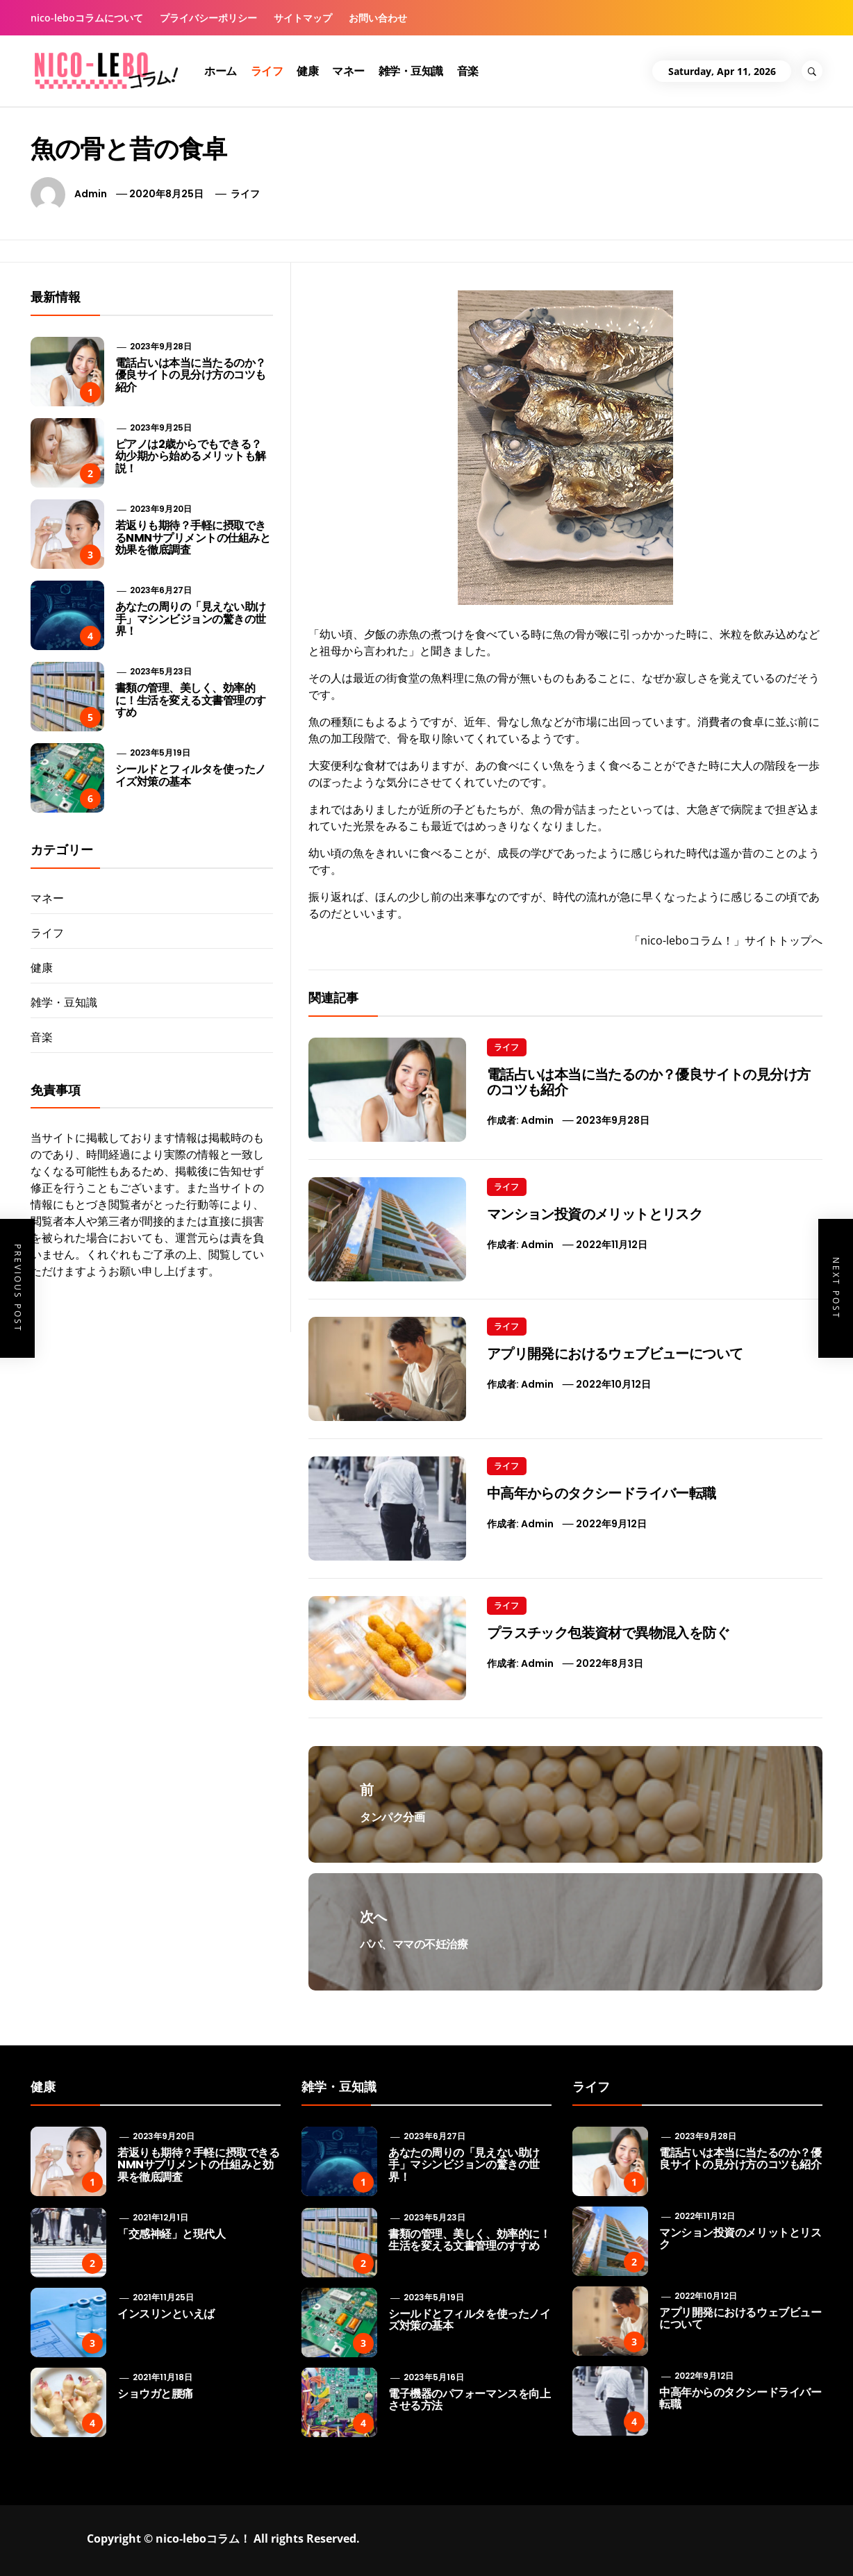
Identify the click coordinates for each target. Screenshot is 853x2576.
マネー (348, 70)
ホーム (220, 70)
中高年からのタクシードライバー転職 (601, 1493)
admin (90, 194)
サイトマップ (303, 17)
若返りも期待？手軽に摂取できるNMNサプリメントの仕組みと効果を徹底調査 (193, 537)
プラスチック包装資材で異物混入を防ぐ (608, 1633)
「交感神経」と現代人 (171, 2234)
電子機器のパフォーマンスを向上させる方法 (469, 2400)
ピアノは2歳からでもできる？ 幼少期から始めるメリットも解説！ (190, 456)
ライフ (267, 70)
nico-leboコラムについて (87, 17)
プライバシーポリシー (208, 17)
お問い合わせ (378, 17)
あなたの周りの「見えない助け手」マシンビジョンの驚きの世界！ (190, 619)
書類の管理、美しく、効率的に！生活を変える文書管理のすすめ (190, 700)
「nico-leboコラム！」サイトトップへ (725, 940)
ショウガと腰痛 (155, 2394)
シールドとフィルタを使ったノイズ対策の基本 (190, 775)
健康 (307, 70)
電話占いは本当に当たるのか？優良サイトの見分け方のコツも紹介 (649, 1082)
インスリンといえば (166, 2314)
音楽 (468, 70)
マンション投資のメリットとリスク (594, 1214)
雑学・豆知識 (411, 70)
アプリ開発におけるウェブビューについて (615, 1353)
